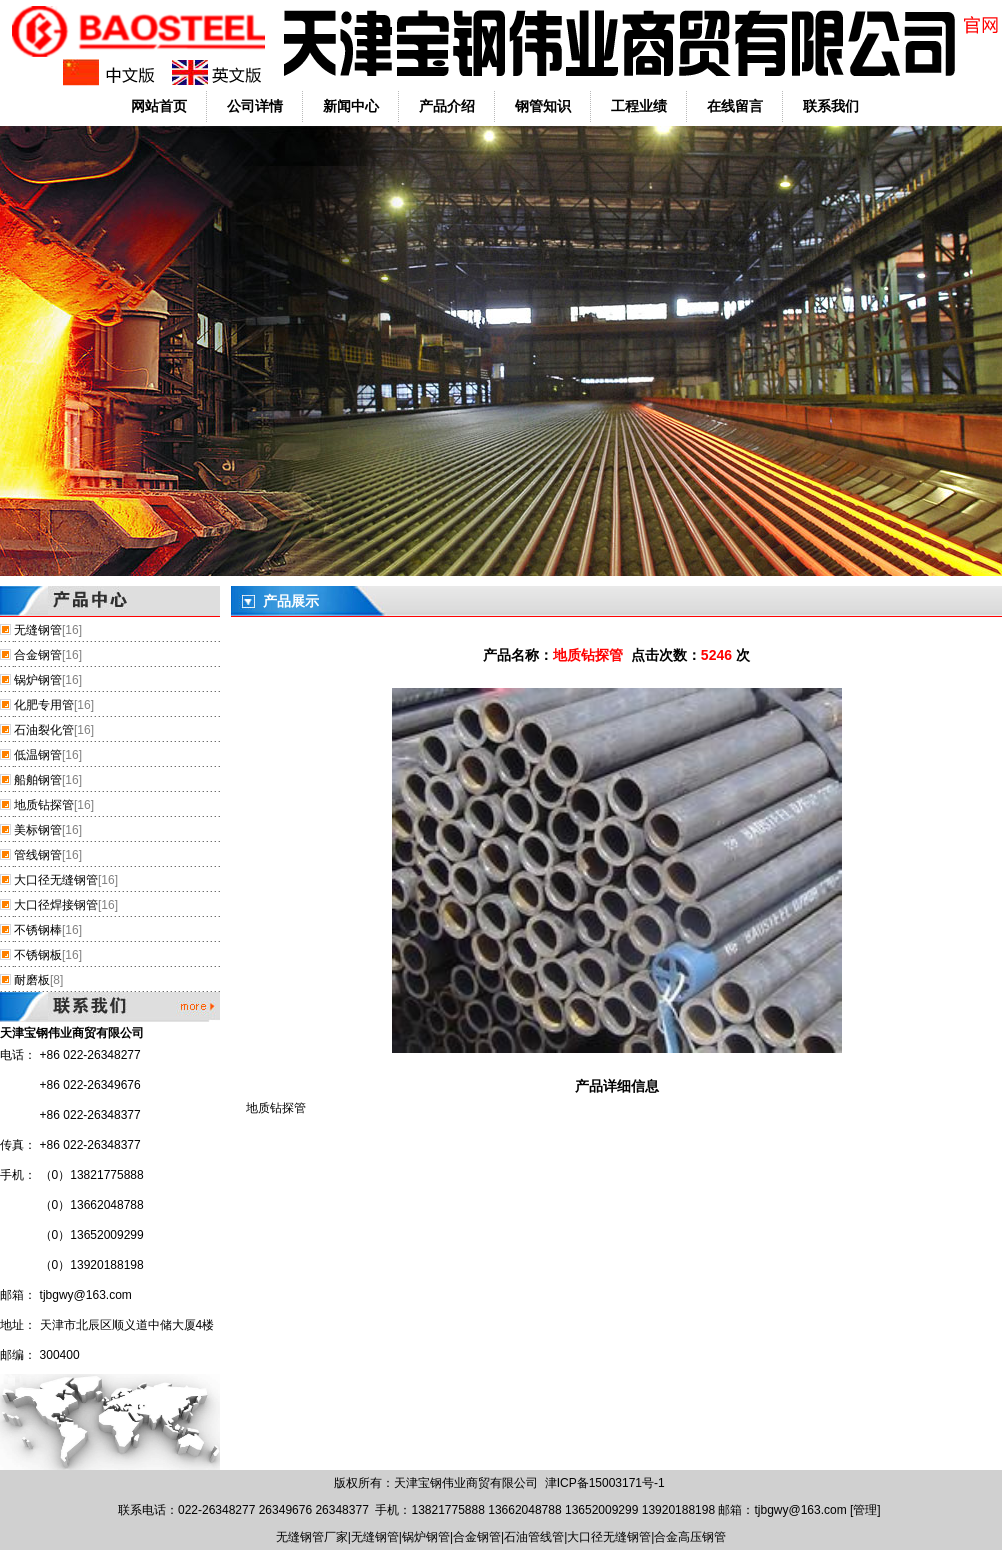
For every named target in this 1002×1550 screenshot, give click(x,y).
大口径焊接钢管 (56, 905)
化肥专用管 (44, 705)
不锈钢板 (38, 955)
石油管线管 (534, 1537)
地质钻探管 (44, 805)
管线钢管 (38, 855)
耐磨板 (32, 980)
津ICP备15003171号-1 (605, 1483)
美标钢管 (38, 830)
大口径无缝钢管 (56, 880)
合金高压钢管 (690, 1537)
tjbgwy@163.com (86, 1295)
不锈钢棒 (38, 930)
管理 (865, 1510)
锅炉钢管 (38, 680)
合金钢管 (38, 655)
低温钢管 (38, 755)
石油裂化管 (44, 730)
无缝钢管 (38, 630)
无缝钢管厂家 (312, 1537)
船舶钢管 (38, 780)
